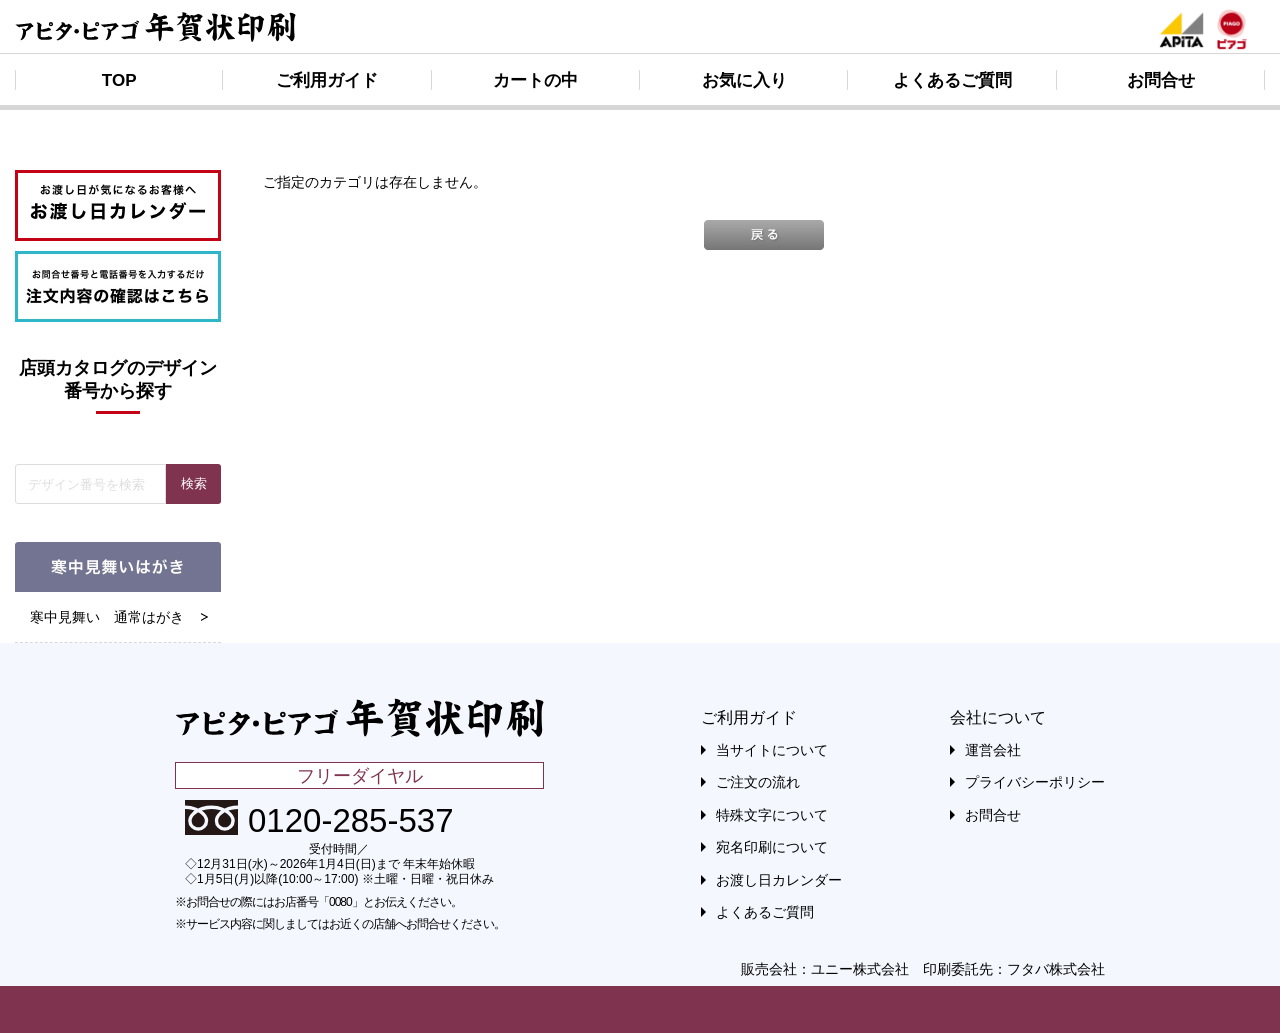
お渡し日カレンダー (779, 880)
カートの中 (535, 80)
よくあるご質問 (952, 80)
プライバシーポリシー (1035, 782)
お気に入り (744, 80)
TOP (119, 80)
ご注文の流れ (758, 782)
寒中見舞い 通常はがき (107, 617)
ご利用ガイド (327, 80)
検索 (194, 483)
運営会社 (993, 750)
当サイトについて (772, 750)
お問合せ (1161, 80)
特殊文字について (772, 815)
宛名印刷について (772, 847)
